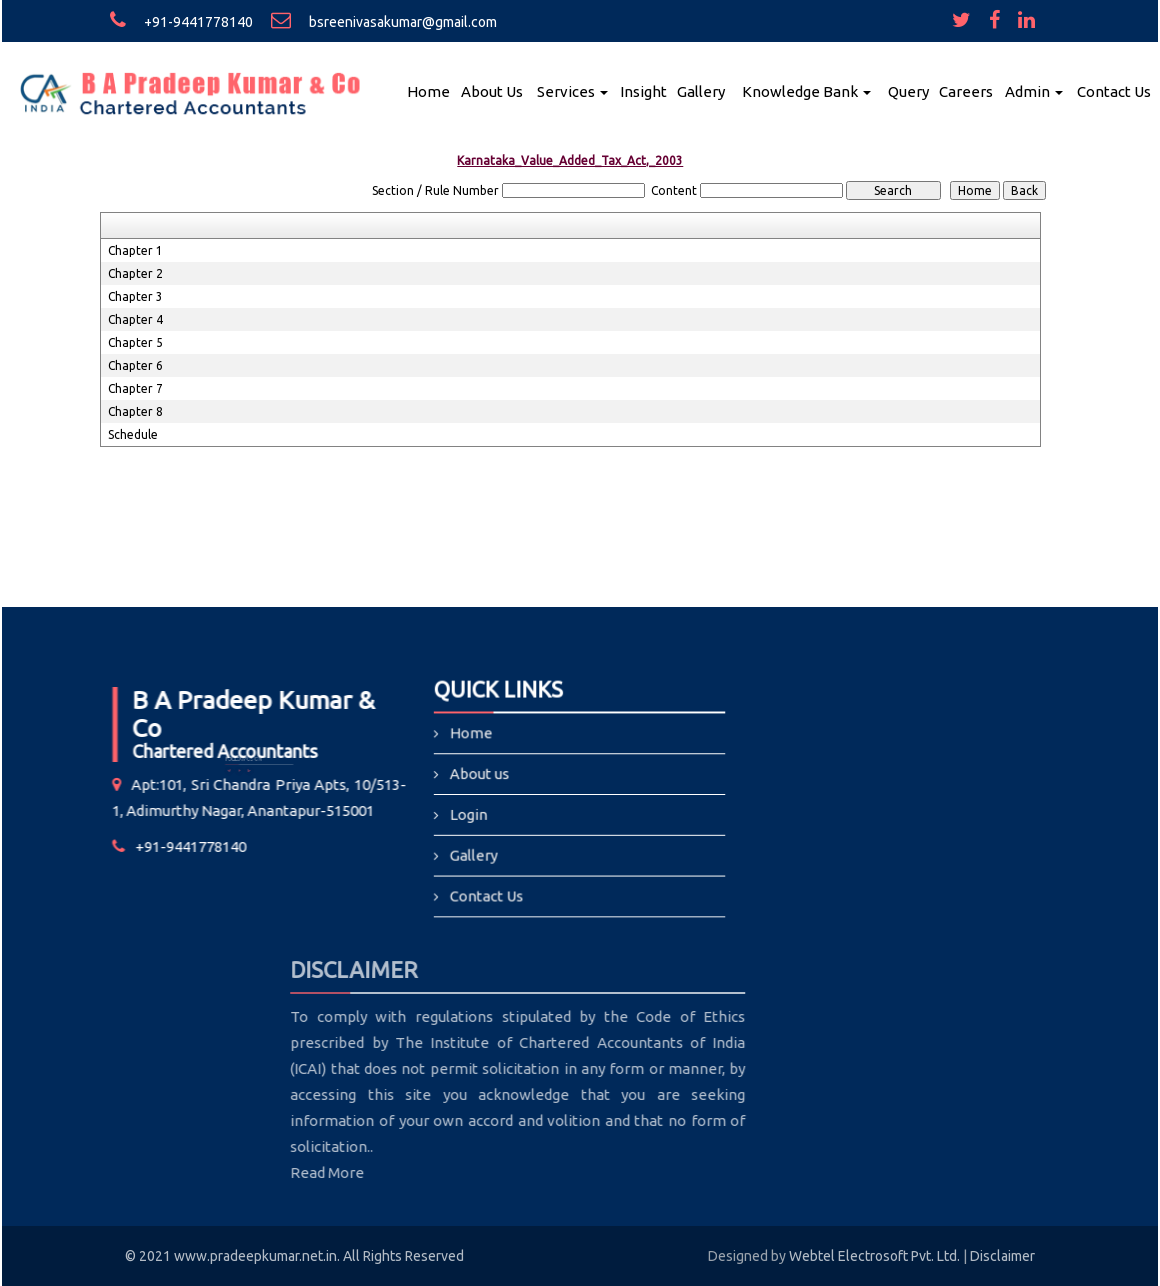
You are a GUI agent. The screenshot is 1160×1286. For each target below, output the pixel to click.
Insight (643, 91)
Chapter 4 (135, 319)
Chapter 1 (135, 250)
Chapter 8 (135, 411)
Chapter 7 (135, 388)
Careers (966, 91)
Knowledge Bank (806, 91)
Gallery (701, 91)
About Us (492, 91)
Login (470, 814)
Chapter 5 (135, 342)
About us (481, 774)
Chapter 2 (135, 273)
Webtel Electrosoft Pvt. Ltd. (874, 1256)
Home (428, 91)
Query (908, 91)
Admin (1034, 91)
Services (572, 91)
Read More (250, 1172)
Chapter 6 (135, 365)
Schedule (133, 434)
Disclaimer (1002, 1256)
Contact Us (1114, 91)
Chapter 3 (135, 296)
